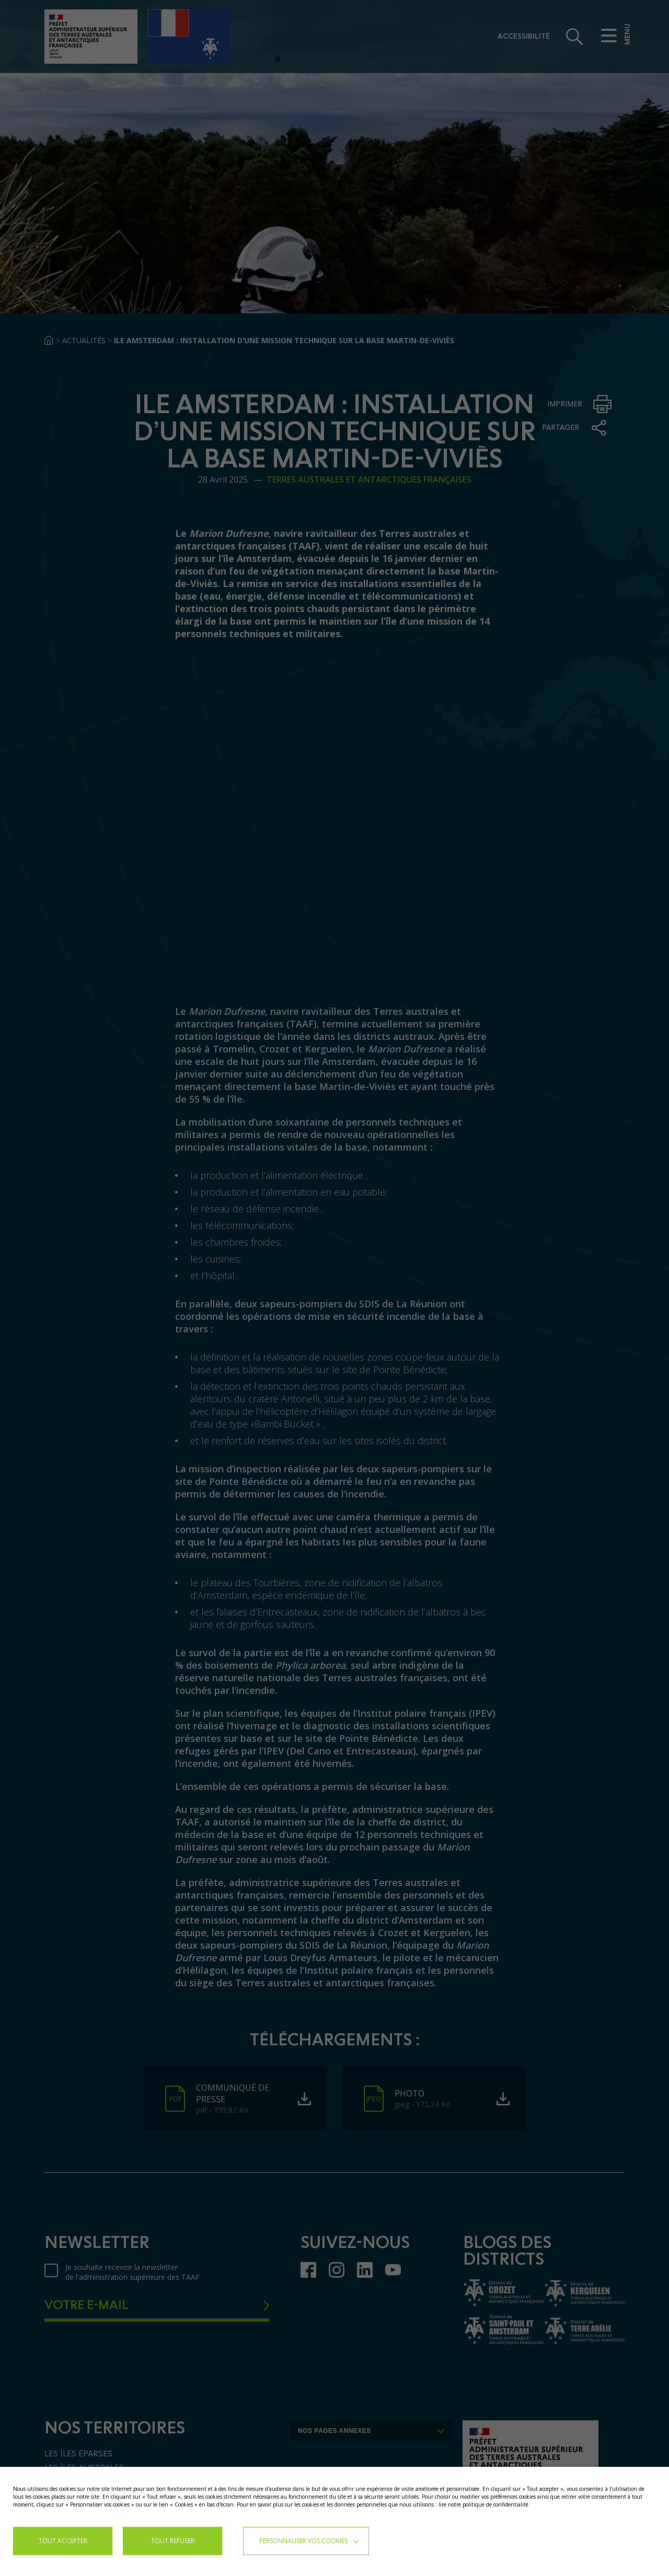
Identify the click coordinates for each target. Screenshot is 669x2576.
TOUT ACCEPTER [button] (63, 2540)
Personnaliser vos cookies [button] (303, 2540)
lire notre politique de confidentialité (483, 2504)
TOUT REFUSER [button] (172, 2540)
